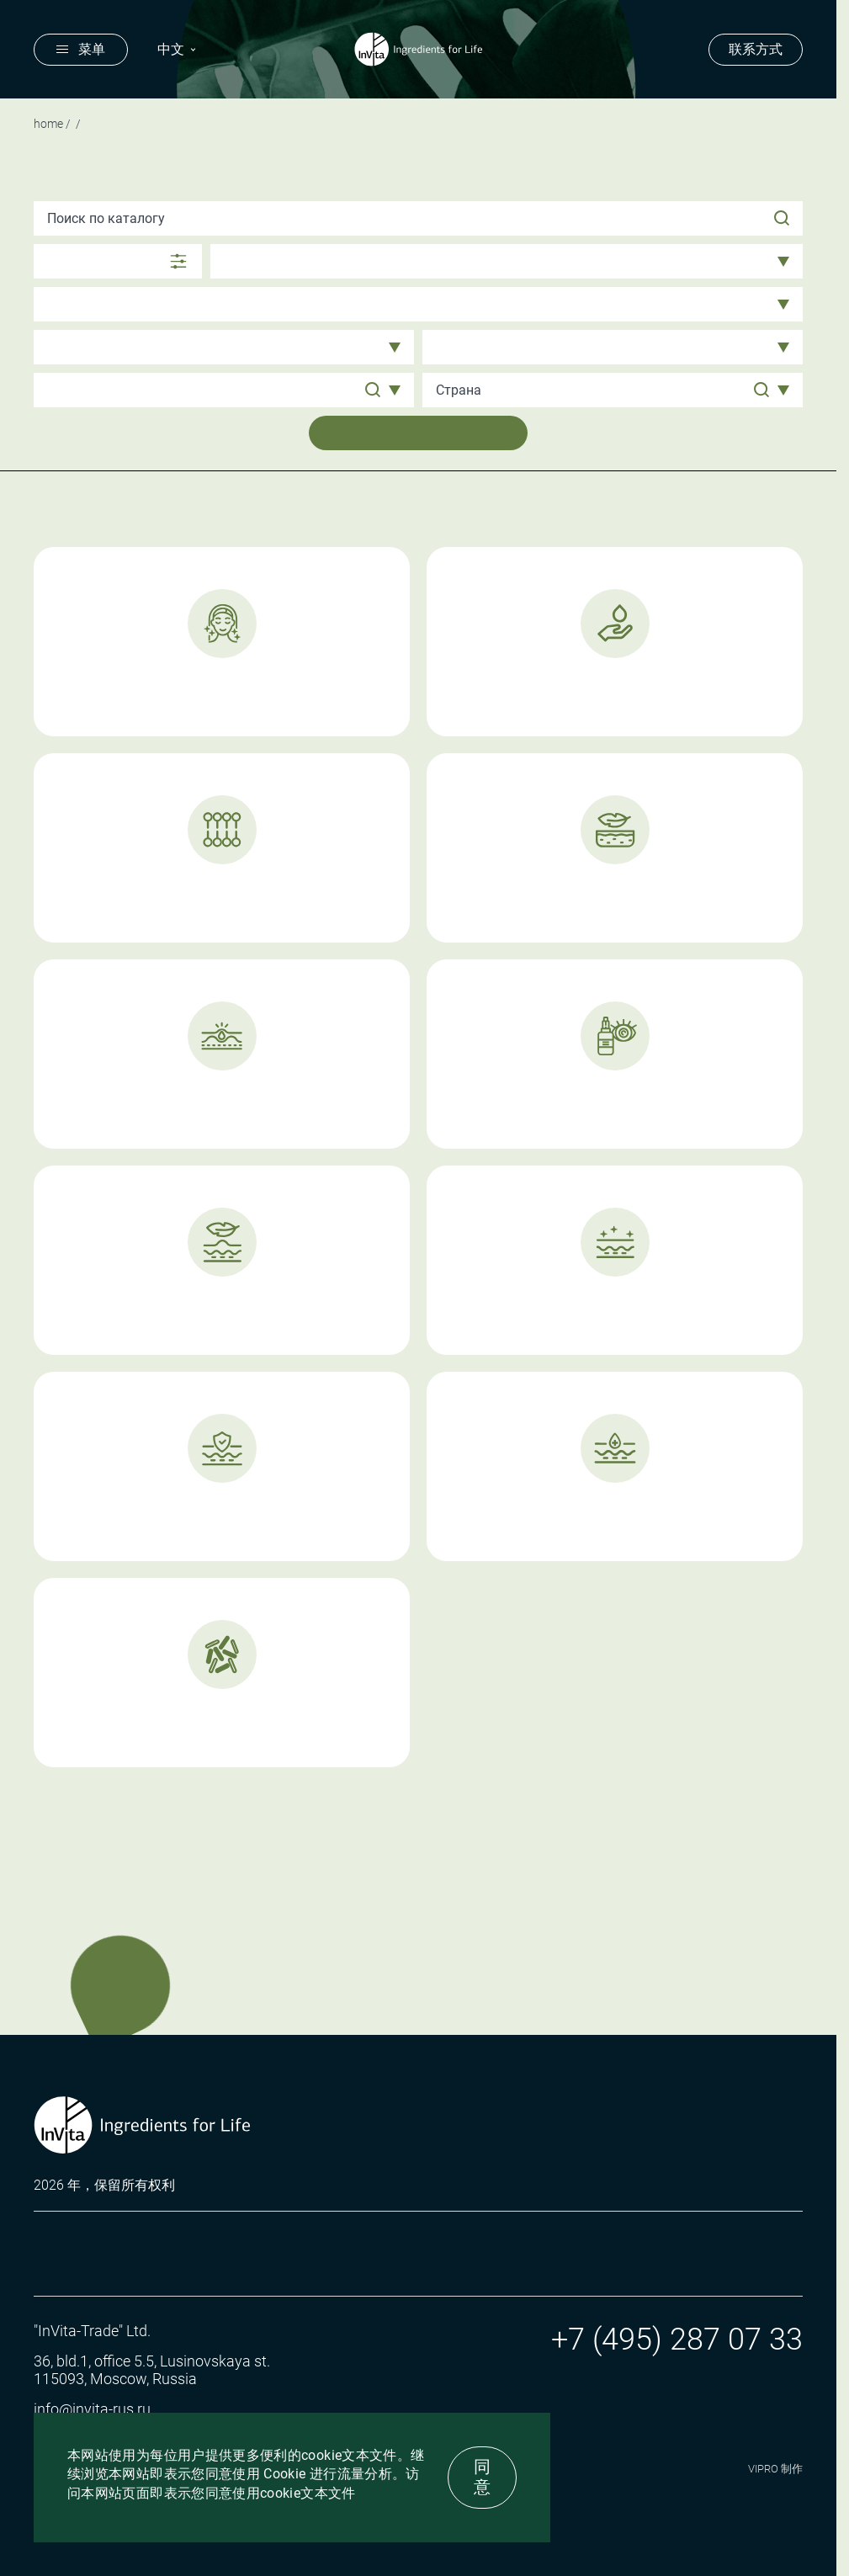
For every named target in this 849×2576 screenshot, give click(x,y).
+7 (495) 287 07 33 (677, 2339)
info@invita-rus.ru (92, 2409)
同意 (482, 2476)
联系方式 (756, 49)
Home (48, 123)
